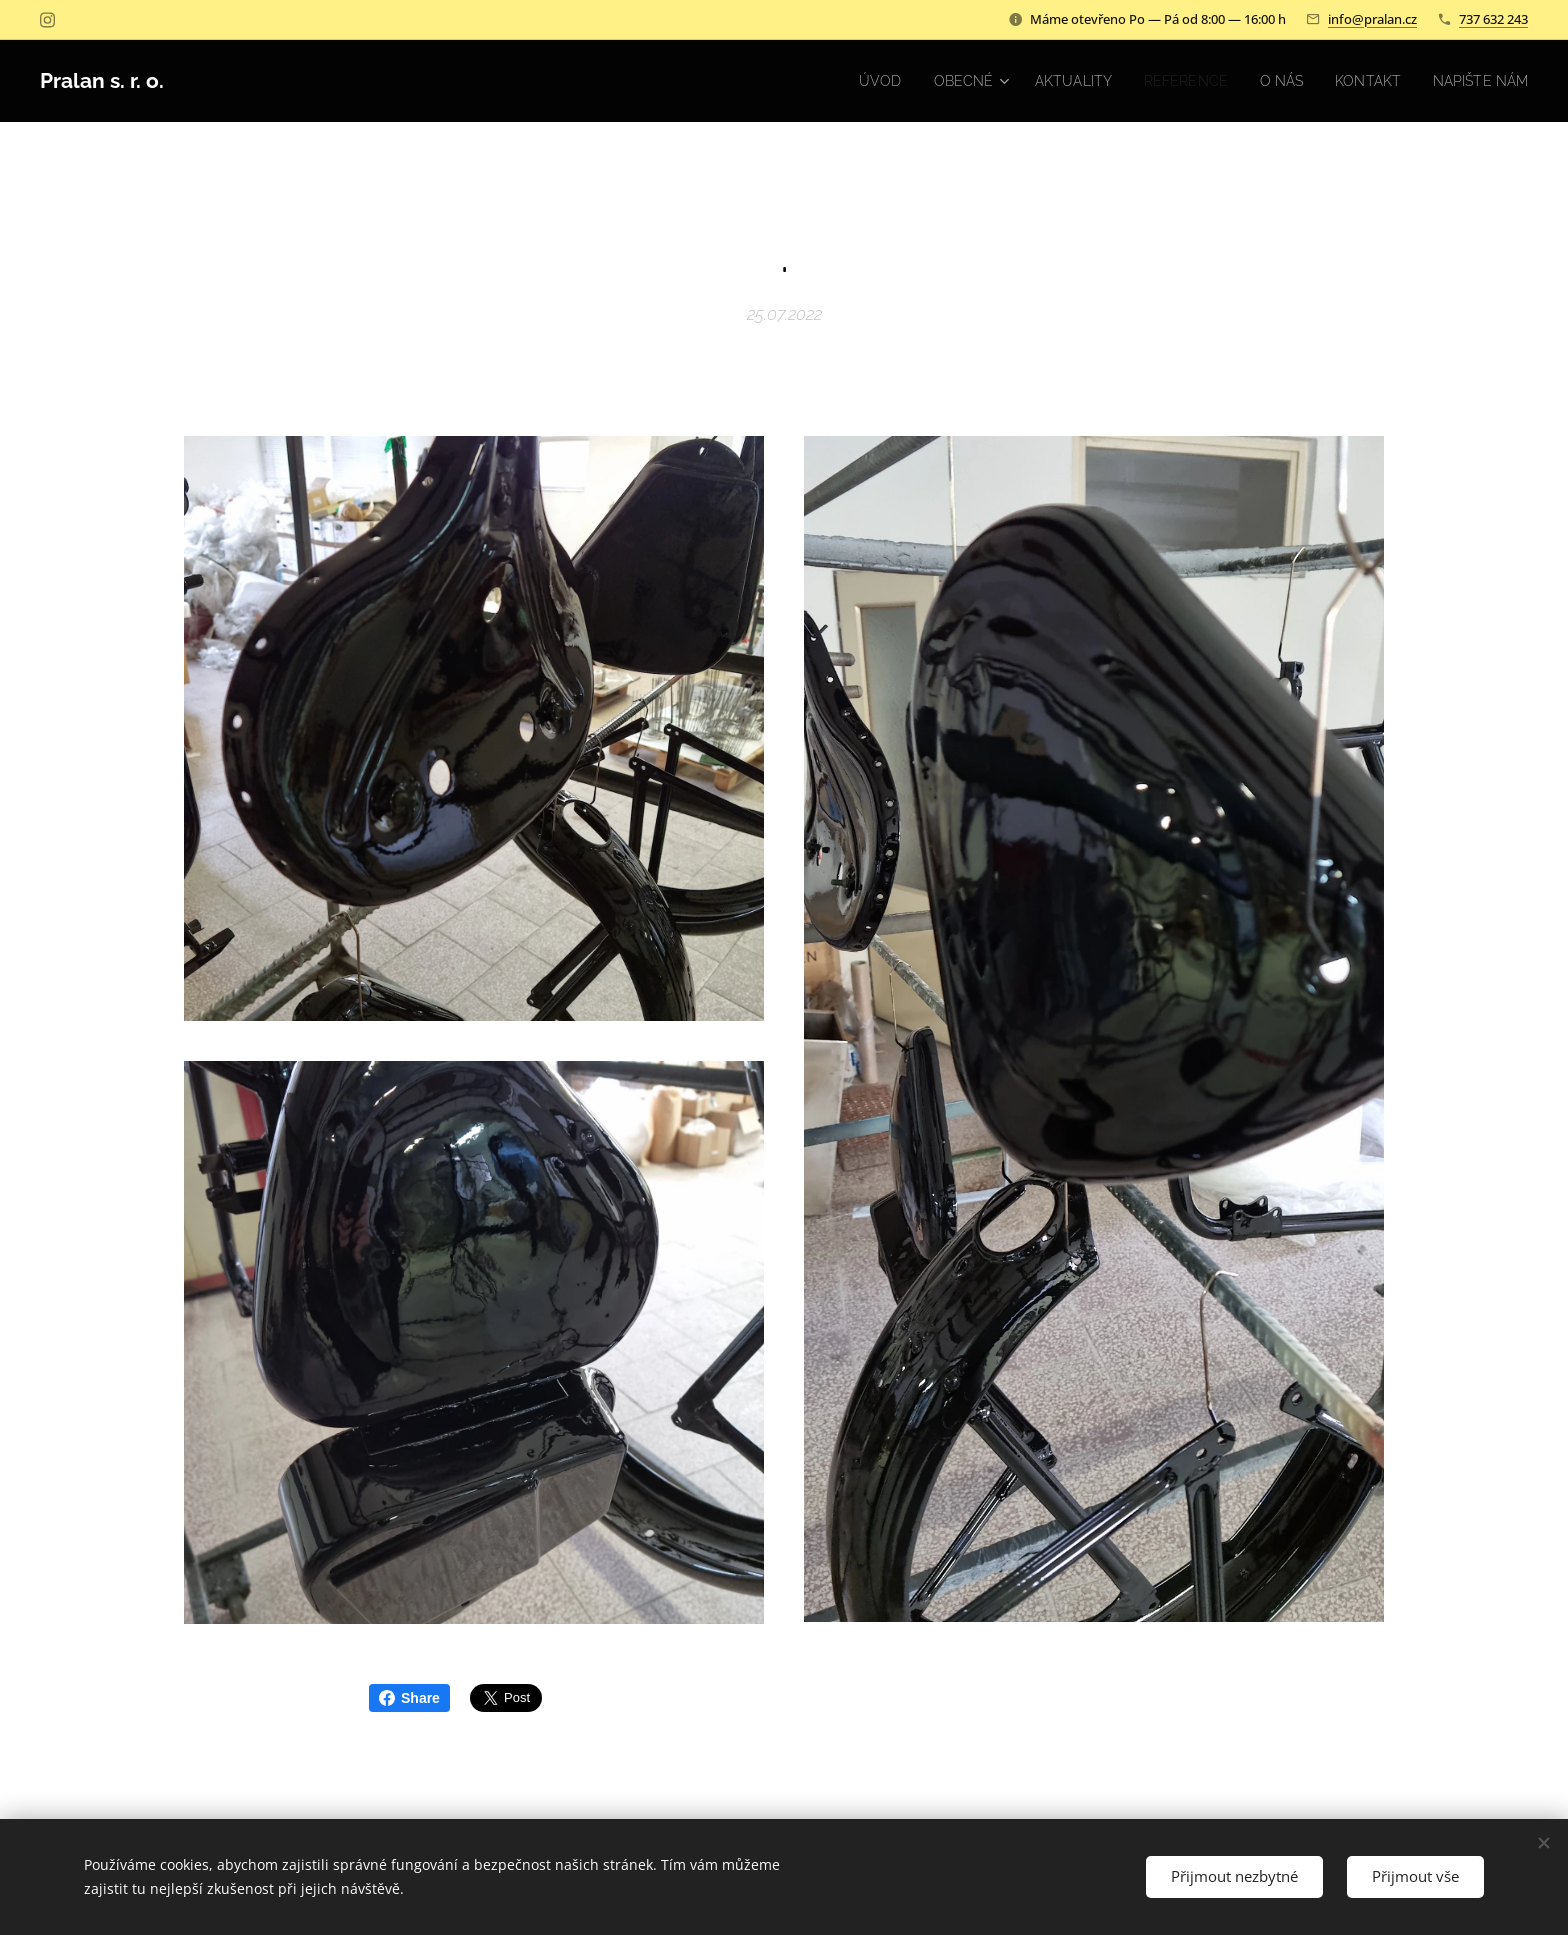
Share (409, 1698)
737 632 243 (1493, 19)
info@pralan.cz (1372, 19)
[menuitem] (847, 81)
